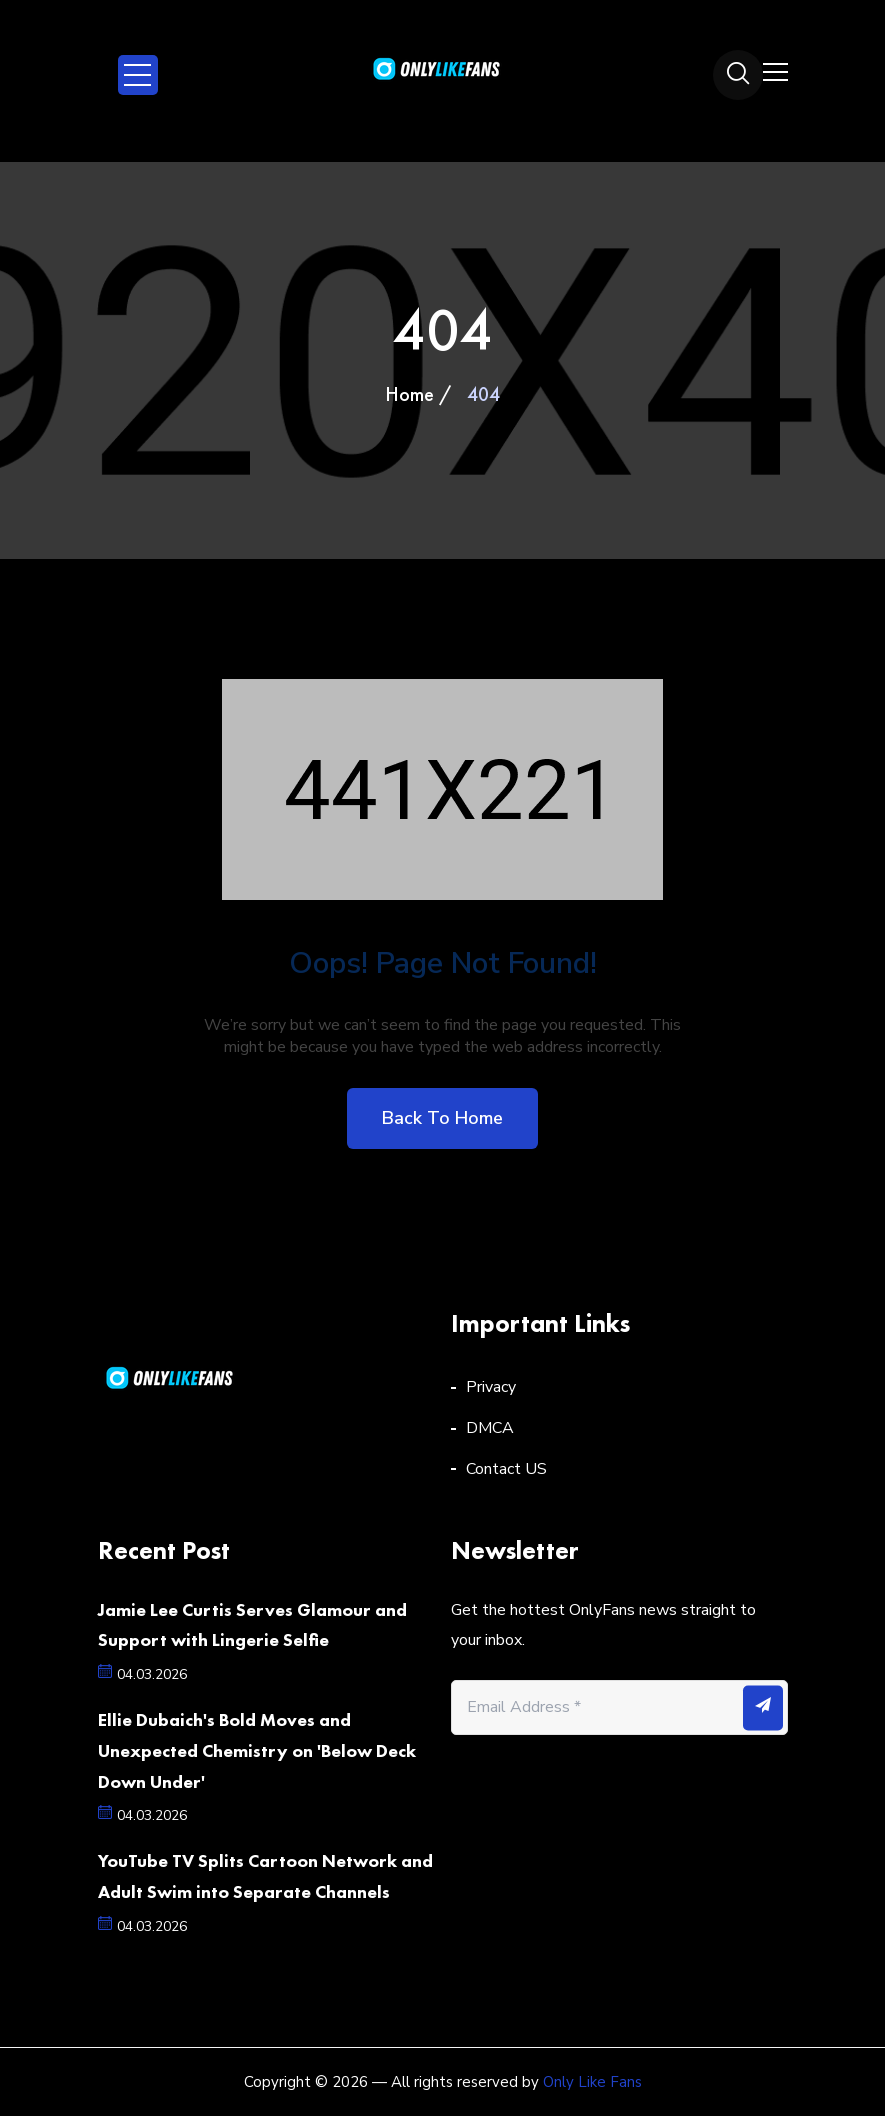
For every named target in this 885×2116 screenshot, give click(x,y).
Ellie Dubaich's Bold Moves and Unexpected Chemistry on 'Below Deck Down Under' (257, 1750)
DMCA (490, 1428)
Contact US (506, 1469)
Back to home (442, 1118)
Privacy (491, 1387)
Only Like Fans (592, 2082)
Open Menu (138, 75)
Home (409, 394)
